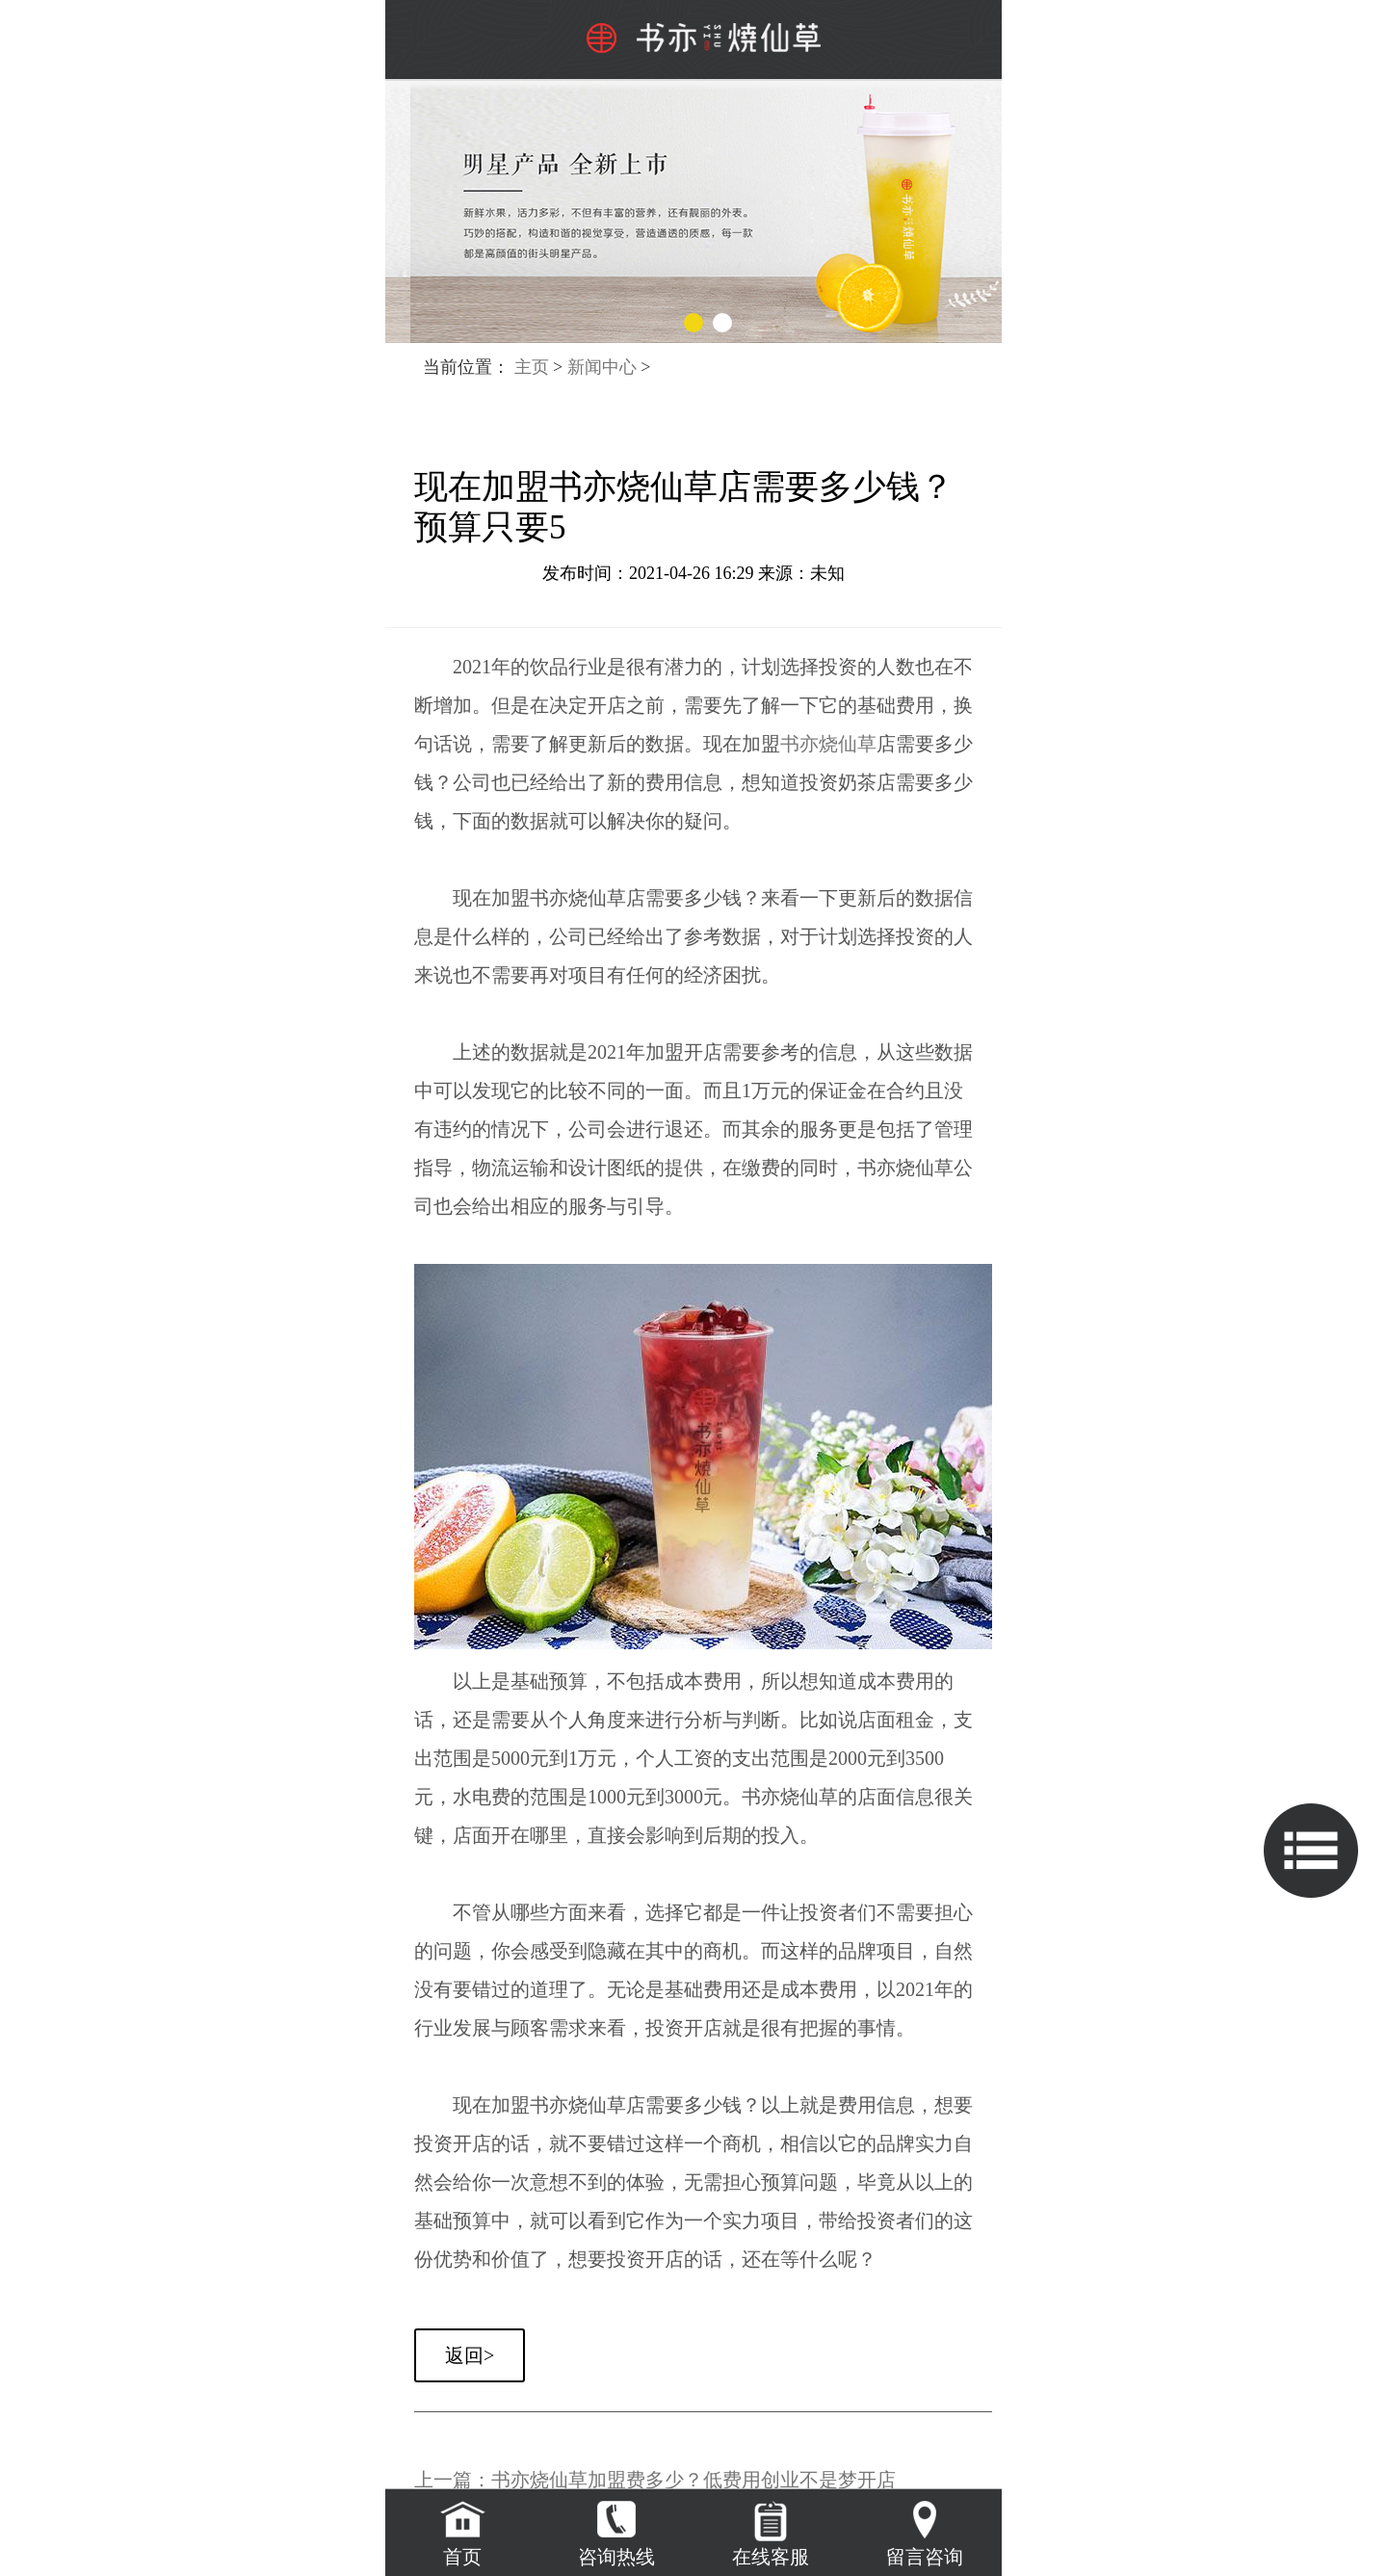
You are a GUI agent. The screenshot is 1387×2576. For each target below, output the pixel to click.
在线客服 (770, 2556)
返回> (469, 2355)
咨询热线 (616, 2556)
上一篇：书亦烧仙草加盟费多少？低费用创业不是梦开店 (655, 2479)
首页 (462, 2556)
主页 (531, 367)
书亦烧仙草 (828, 743)
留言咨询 (924, 2556)
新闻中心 (602, 367)
